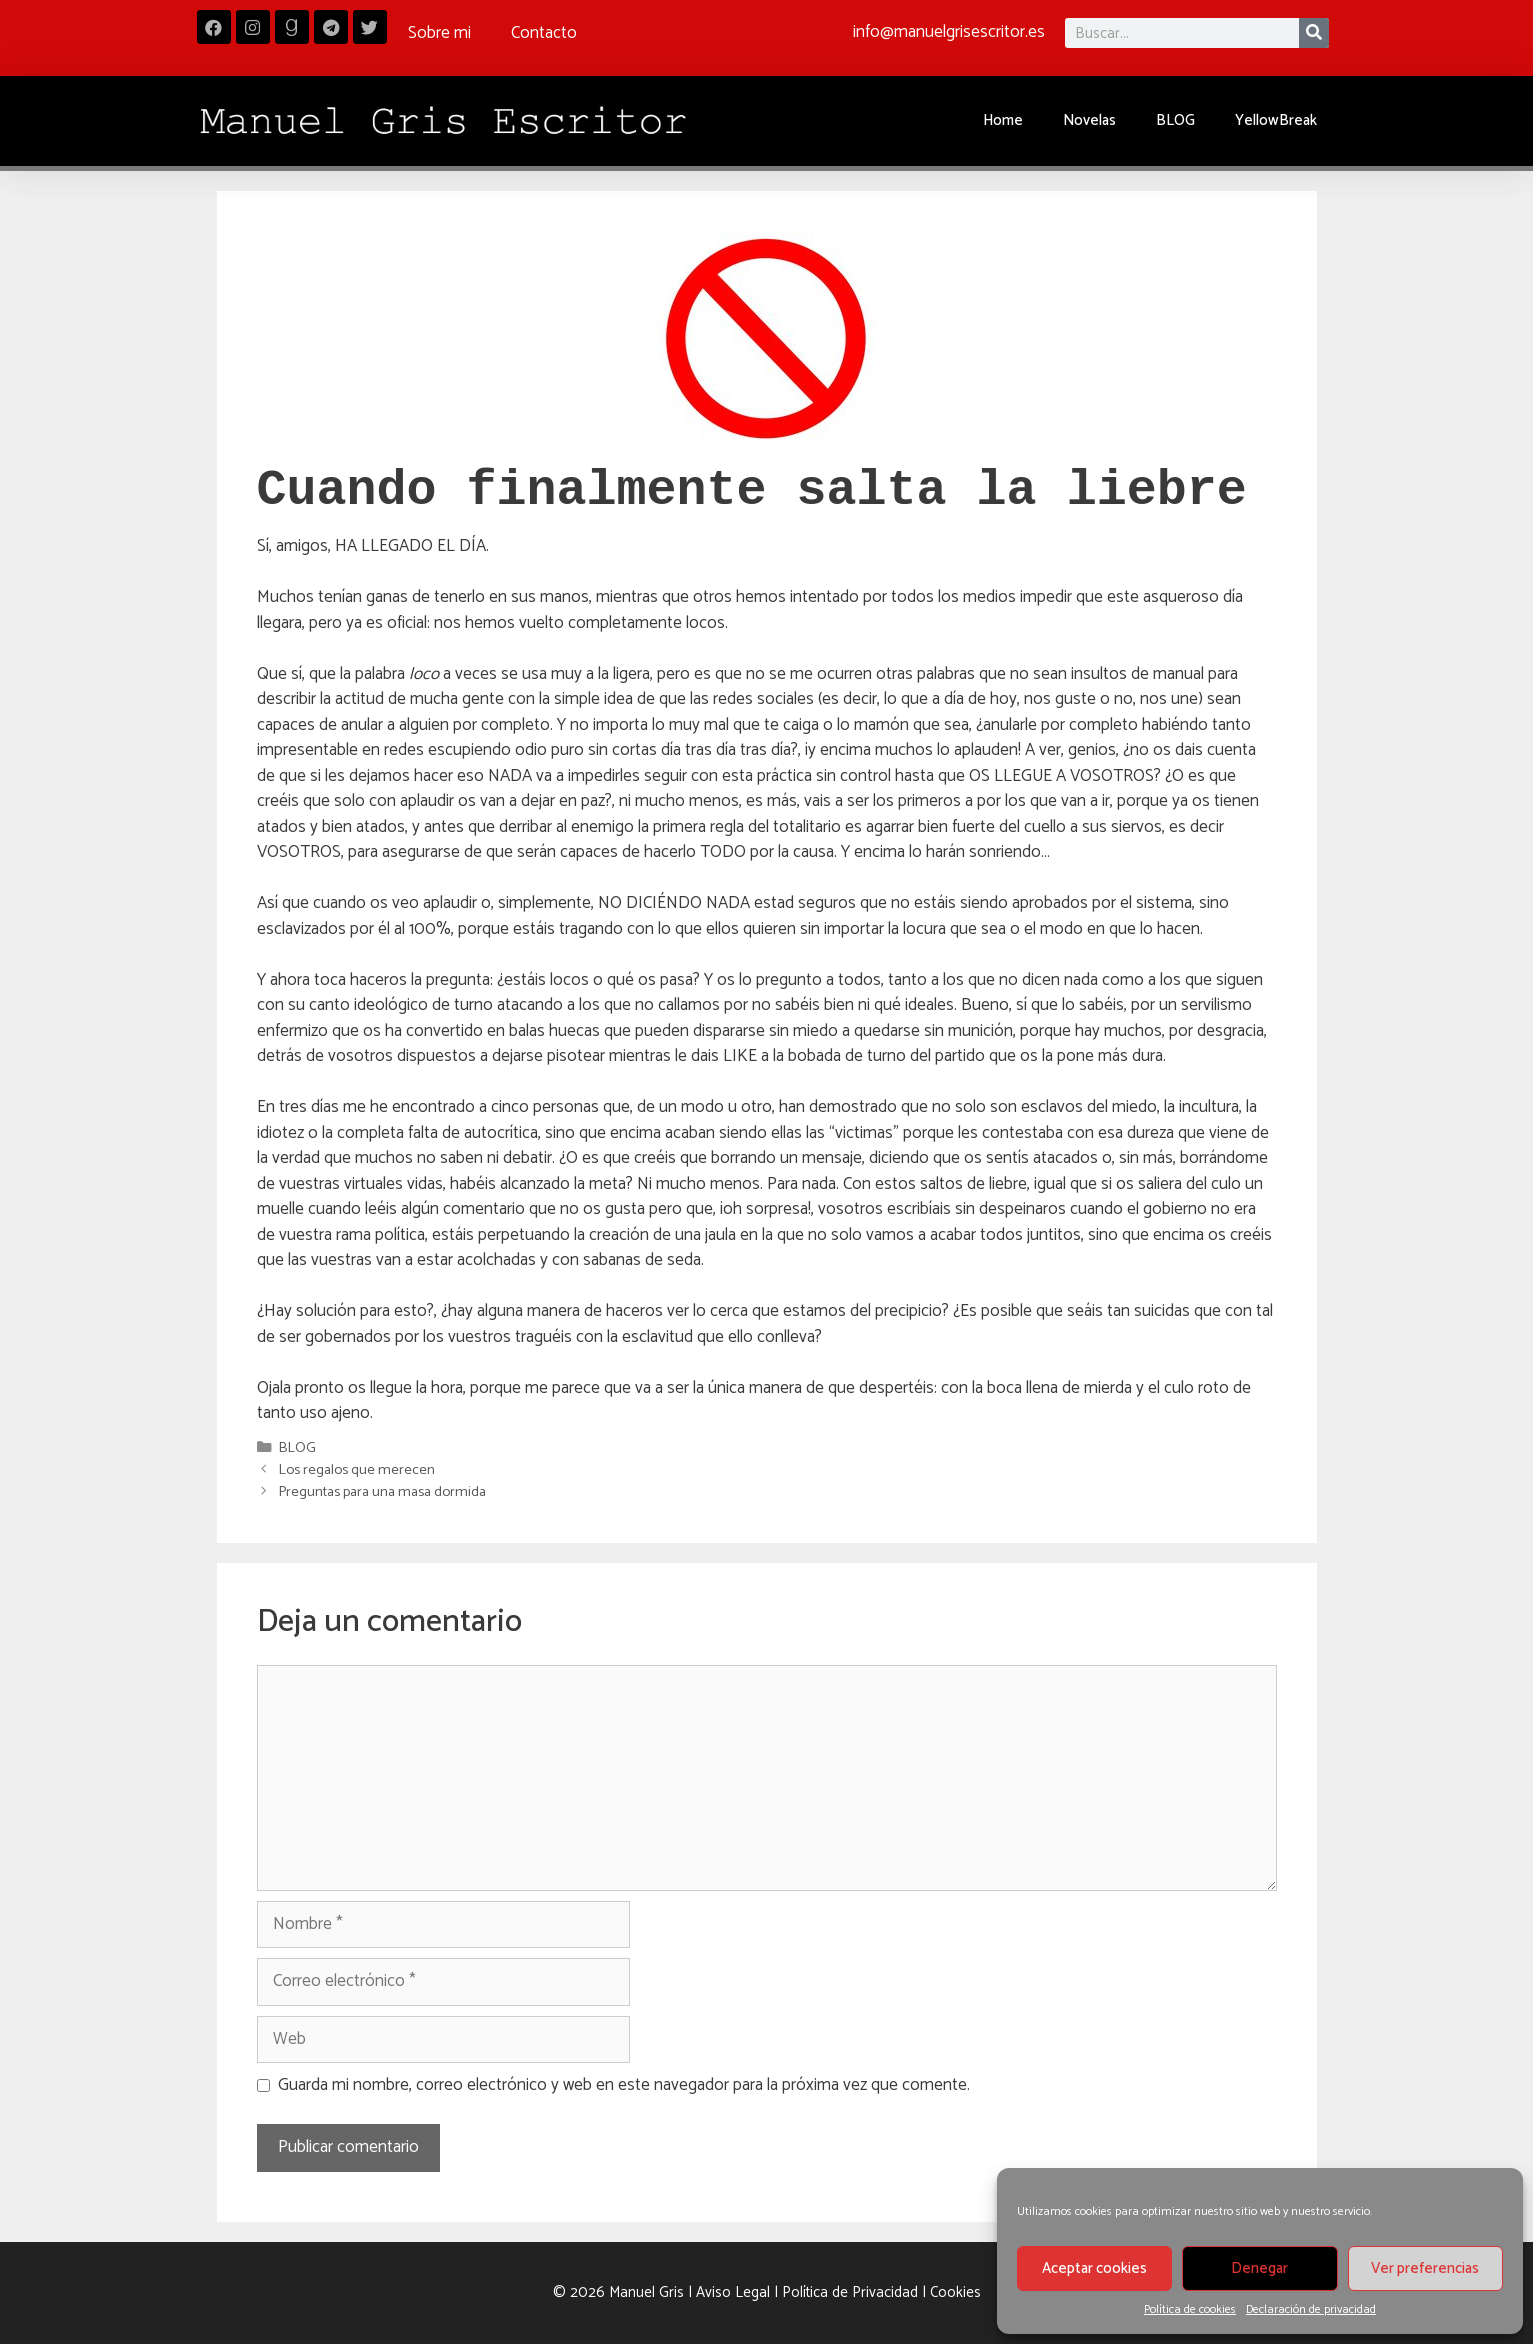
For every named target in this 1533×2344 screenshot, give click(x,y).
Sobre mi (439, 33)
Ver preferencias (1425, 2268)
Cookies (955, 2292)
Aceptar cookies (1094, 2268)
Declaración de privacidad (1311, 2310)
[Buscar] (1314, 33)
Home (1003, 120)
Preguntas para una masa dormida (382, 1492)
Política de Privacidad (850, 2292)
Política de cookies (1190, 2310)
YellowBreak (1276, 120)
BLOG (1175, 120)
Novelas (1089, 120)
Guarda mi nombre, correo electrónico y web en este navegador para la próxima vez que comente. (624, 2086)
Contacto (544, 33)
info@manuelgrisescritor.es (949, 32)
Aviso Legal (733, 2292)
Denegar (1259, 2268)
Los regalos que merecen (356, 1470)
